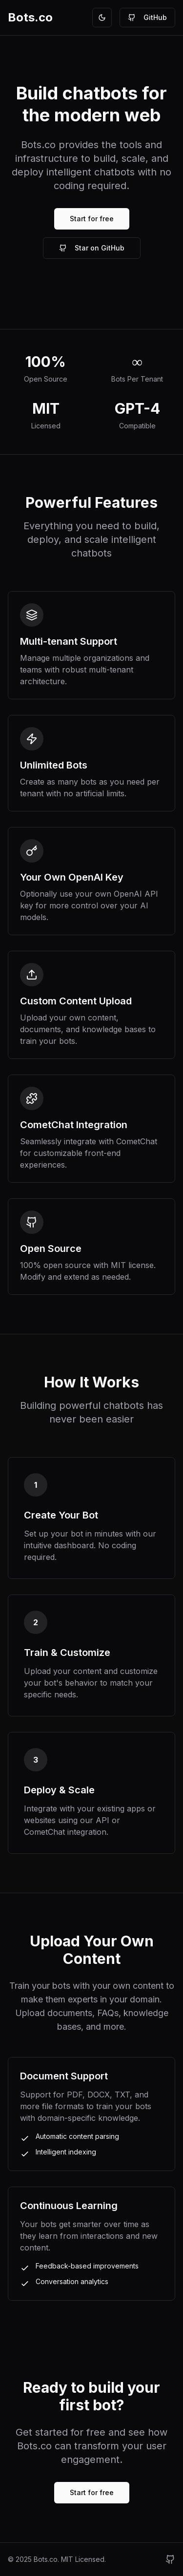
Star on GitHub (91, 248)
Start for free (92, 218)
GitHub (147, 17)
